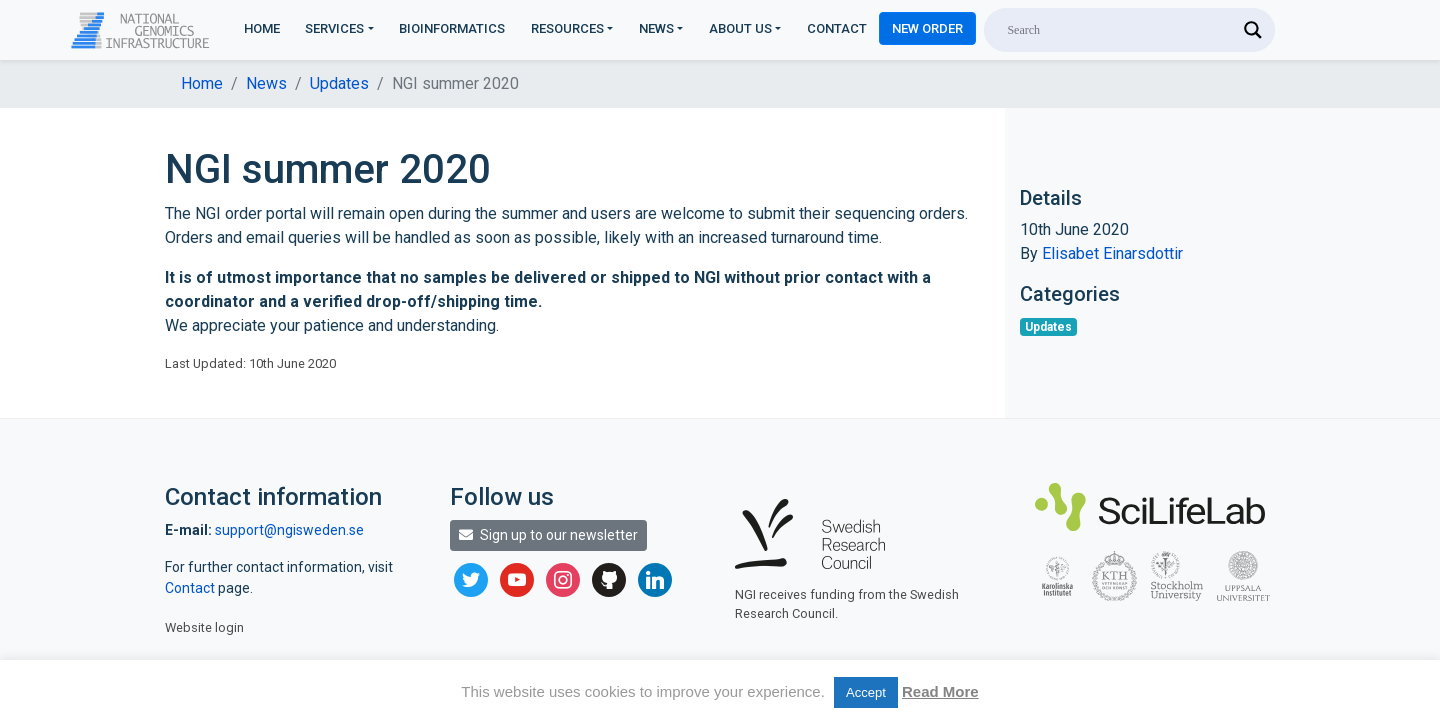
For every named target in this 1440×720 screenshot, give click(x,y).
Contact (837, 28)
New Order (927, 28)
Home (262, 28)
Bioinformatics (452, 28)
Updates (339, 83)
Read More (940, 691)
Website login (204, 627)
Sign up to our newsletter (548, 535)
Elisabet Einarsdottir (1112, 253)
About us (740, 28)
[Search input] (1120, 30)
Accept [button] (866, 692)
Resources (567, 28)
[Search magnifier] (1253, 30)
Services (334, 28)
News (656, 28)
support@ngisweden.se (289, 530)
